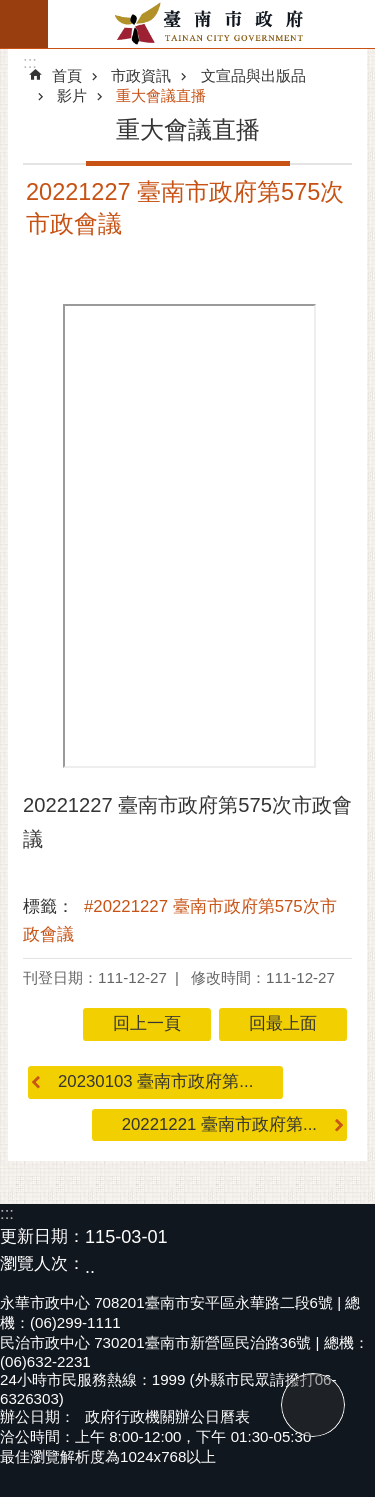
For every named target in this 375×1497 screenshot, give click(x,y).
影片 (72, 95)
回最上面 (313, 1405)
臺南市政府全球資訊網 (211, 24)
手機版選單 (24, 24)
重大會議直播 (161, 95)
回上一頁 (147, 1023)
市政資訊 (141, 75)
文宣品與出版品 (253, 75)
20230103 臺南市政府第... (155, 1081)
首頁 (67, 75)
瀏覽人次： (42, 1264)
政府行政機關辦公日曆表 (167, 1416)
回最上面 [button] (283, 1023)
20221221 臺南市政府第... (219, 1124)
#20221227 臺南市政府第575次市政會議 (180, 921)
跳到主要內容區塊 (10, 10)
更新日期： (42, 1236)
